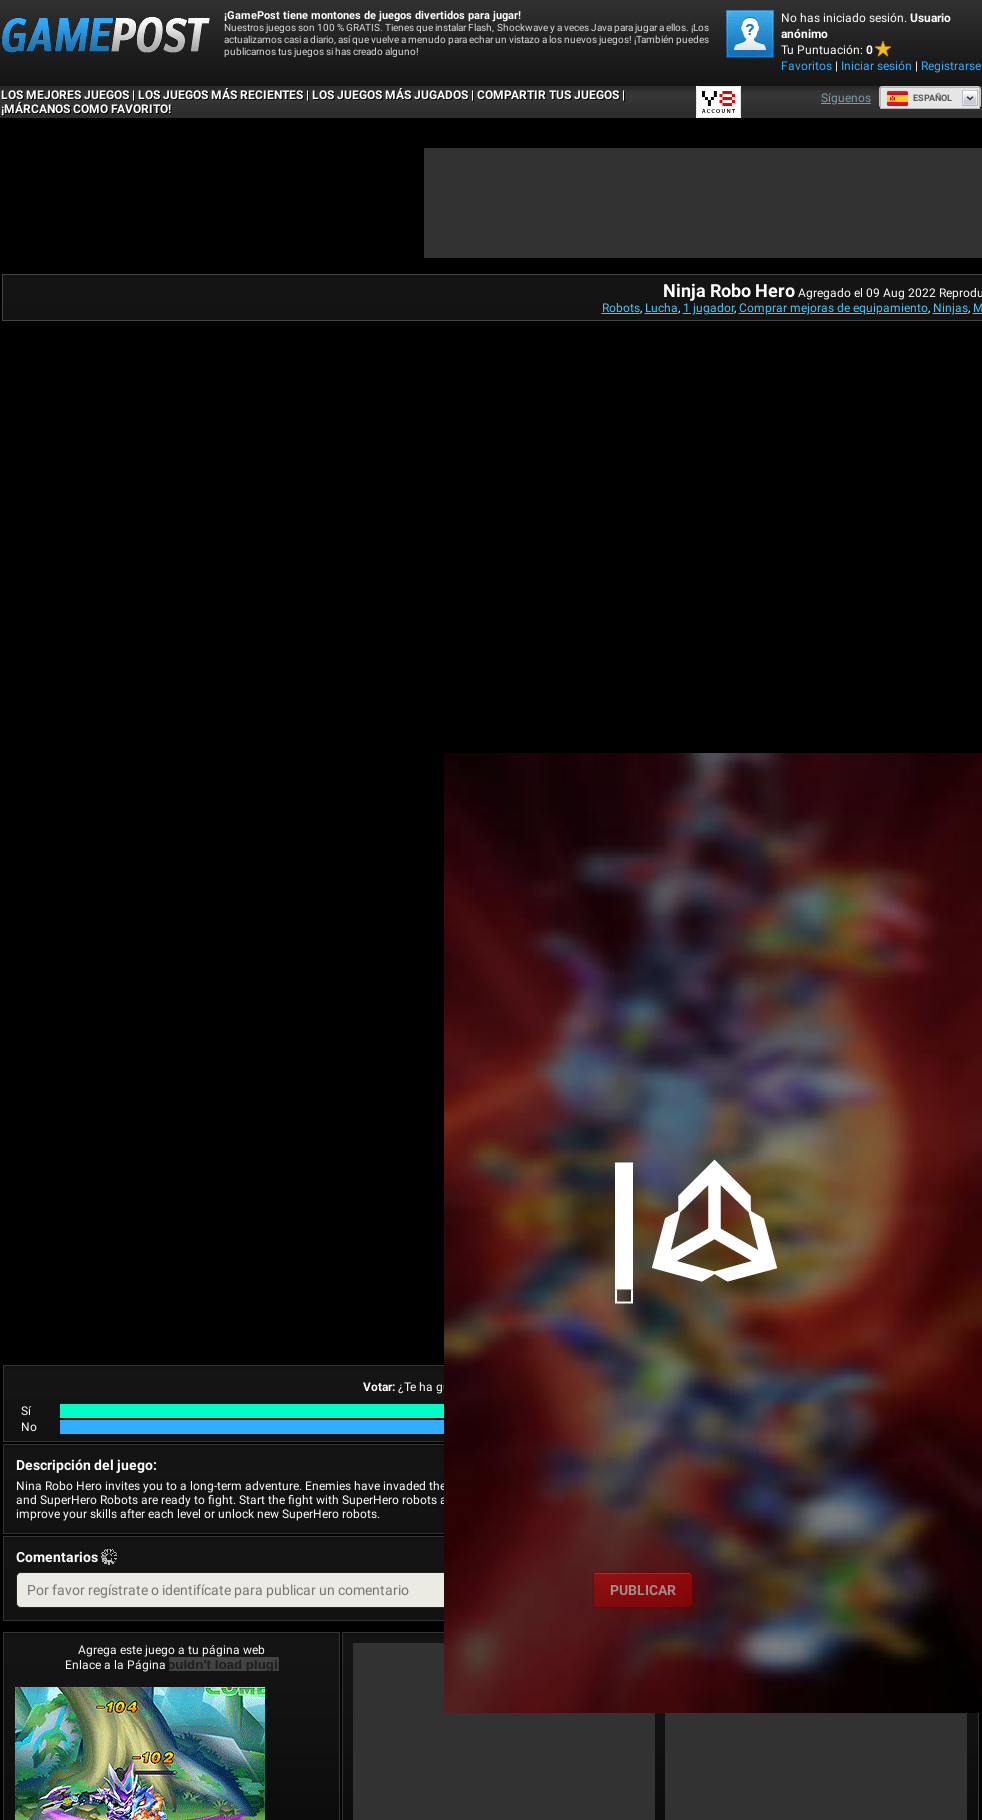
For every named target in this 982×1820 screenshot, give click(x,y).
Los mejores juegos (65, 95)
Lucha (661, 308)
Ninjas (950, 308)
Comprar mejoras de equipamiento (833, 308)
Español (919, 98)
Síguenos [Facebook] (846, 98)
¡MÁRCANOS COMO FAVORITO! (86, 109)
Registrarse (951, 66)
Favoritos (806, 66)
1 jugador (708, 308)
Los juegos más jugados (390, 95)
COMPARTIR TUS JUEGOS (548, 95)
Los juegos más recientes (220, 95)
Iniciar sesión (876, 66)
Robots (621, 308)
